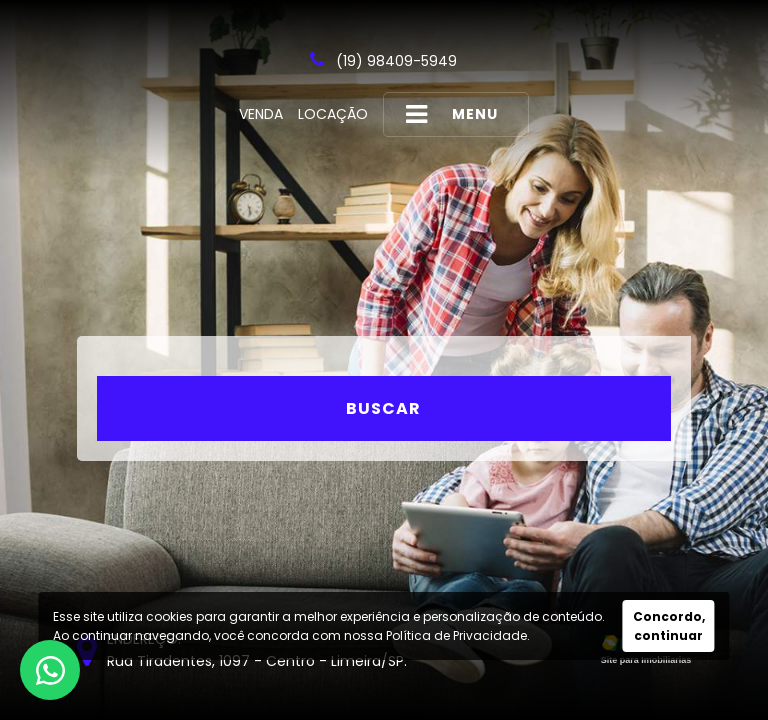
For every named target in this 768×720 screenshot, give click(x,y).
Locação (333, 114)
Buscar (383, 408)
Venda (261, 114)
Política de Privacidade (456, 635)
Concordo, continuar (669, 626)
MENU (452, 114)
